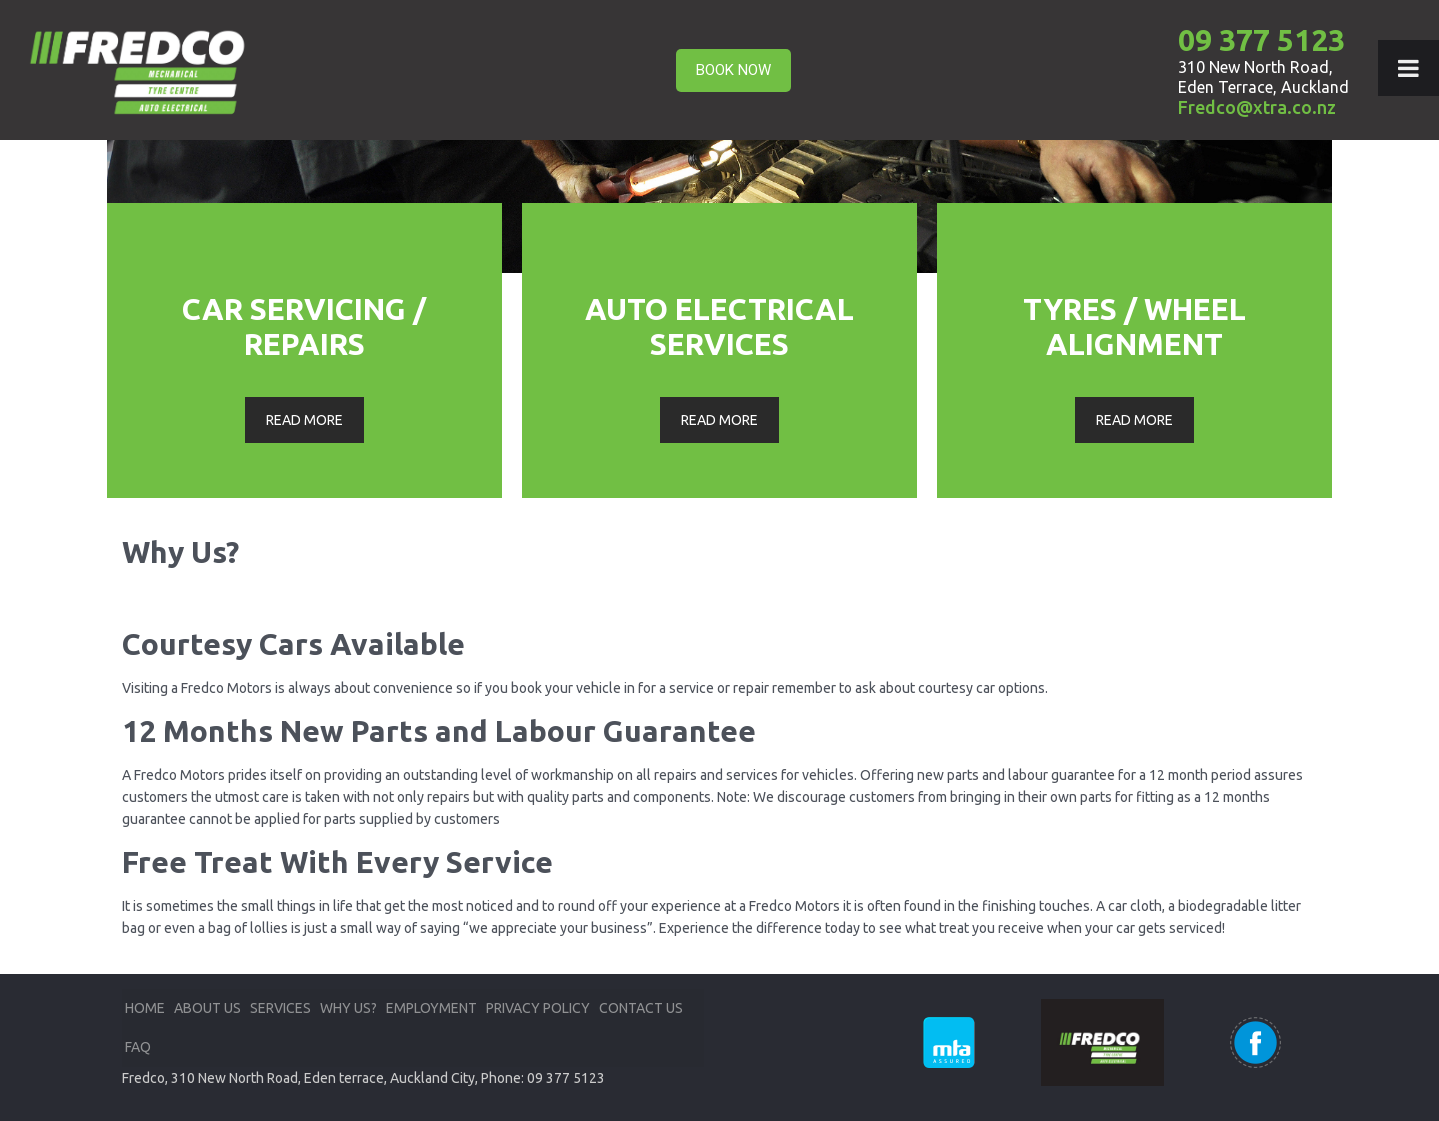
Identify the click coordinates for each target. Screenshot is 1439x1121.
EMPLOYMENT (431, 1008)
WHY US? (348, 1008)
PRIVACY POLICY (538, 1008)
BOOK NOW (733, 70)
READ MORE (304, 420)
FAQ (138, 1047)
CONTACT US (641, 1008)
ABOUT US (207, 1008)
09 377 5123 (1261, 40)
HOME (145, 1008)
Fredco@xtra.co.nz (1257, 107)
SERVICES (280, 1008)
